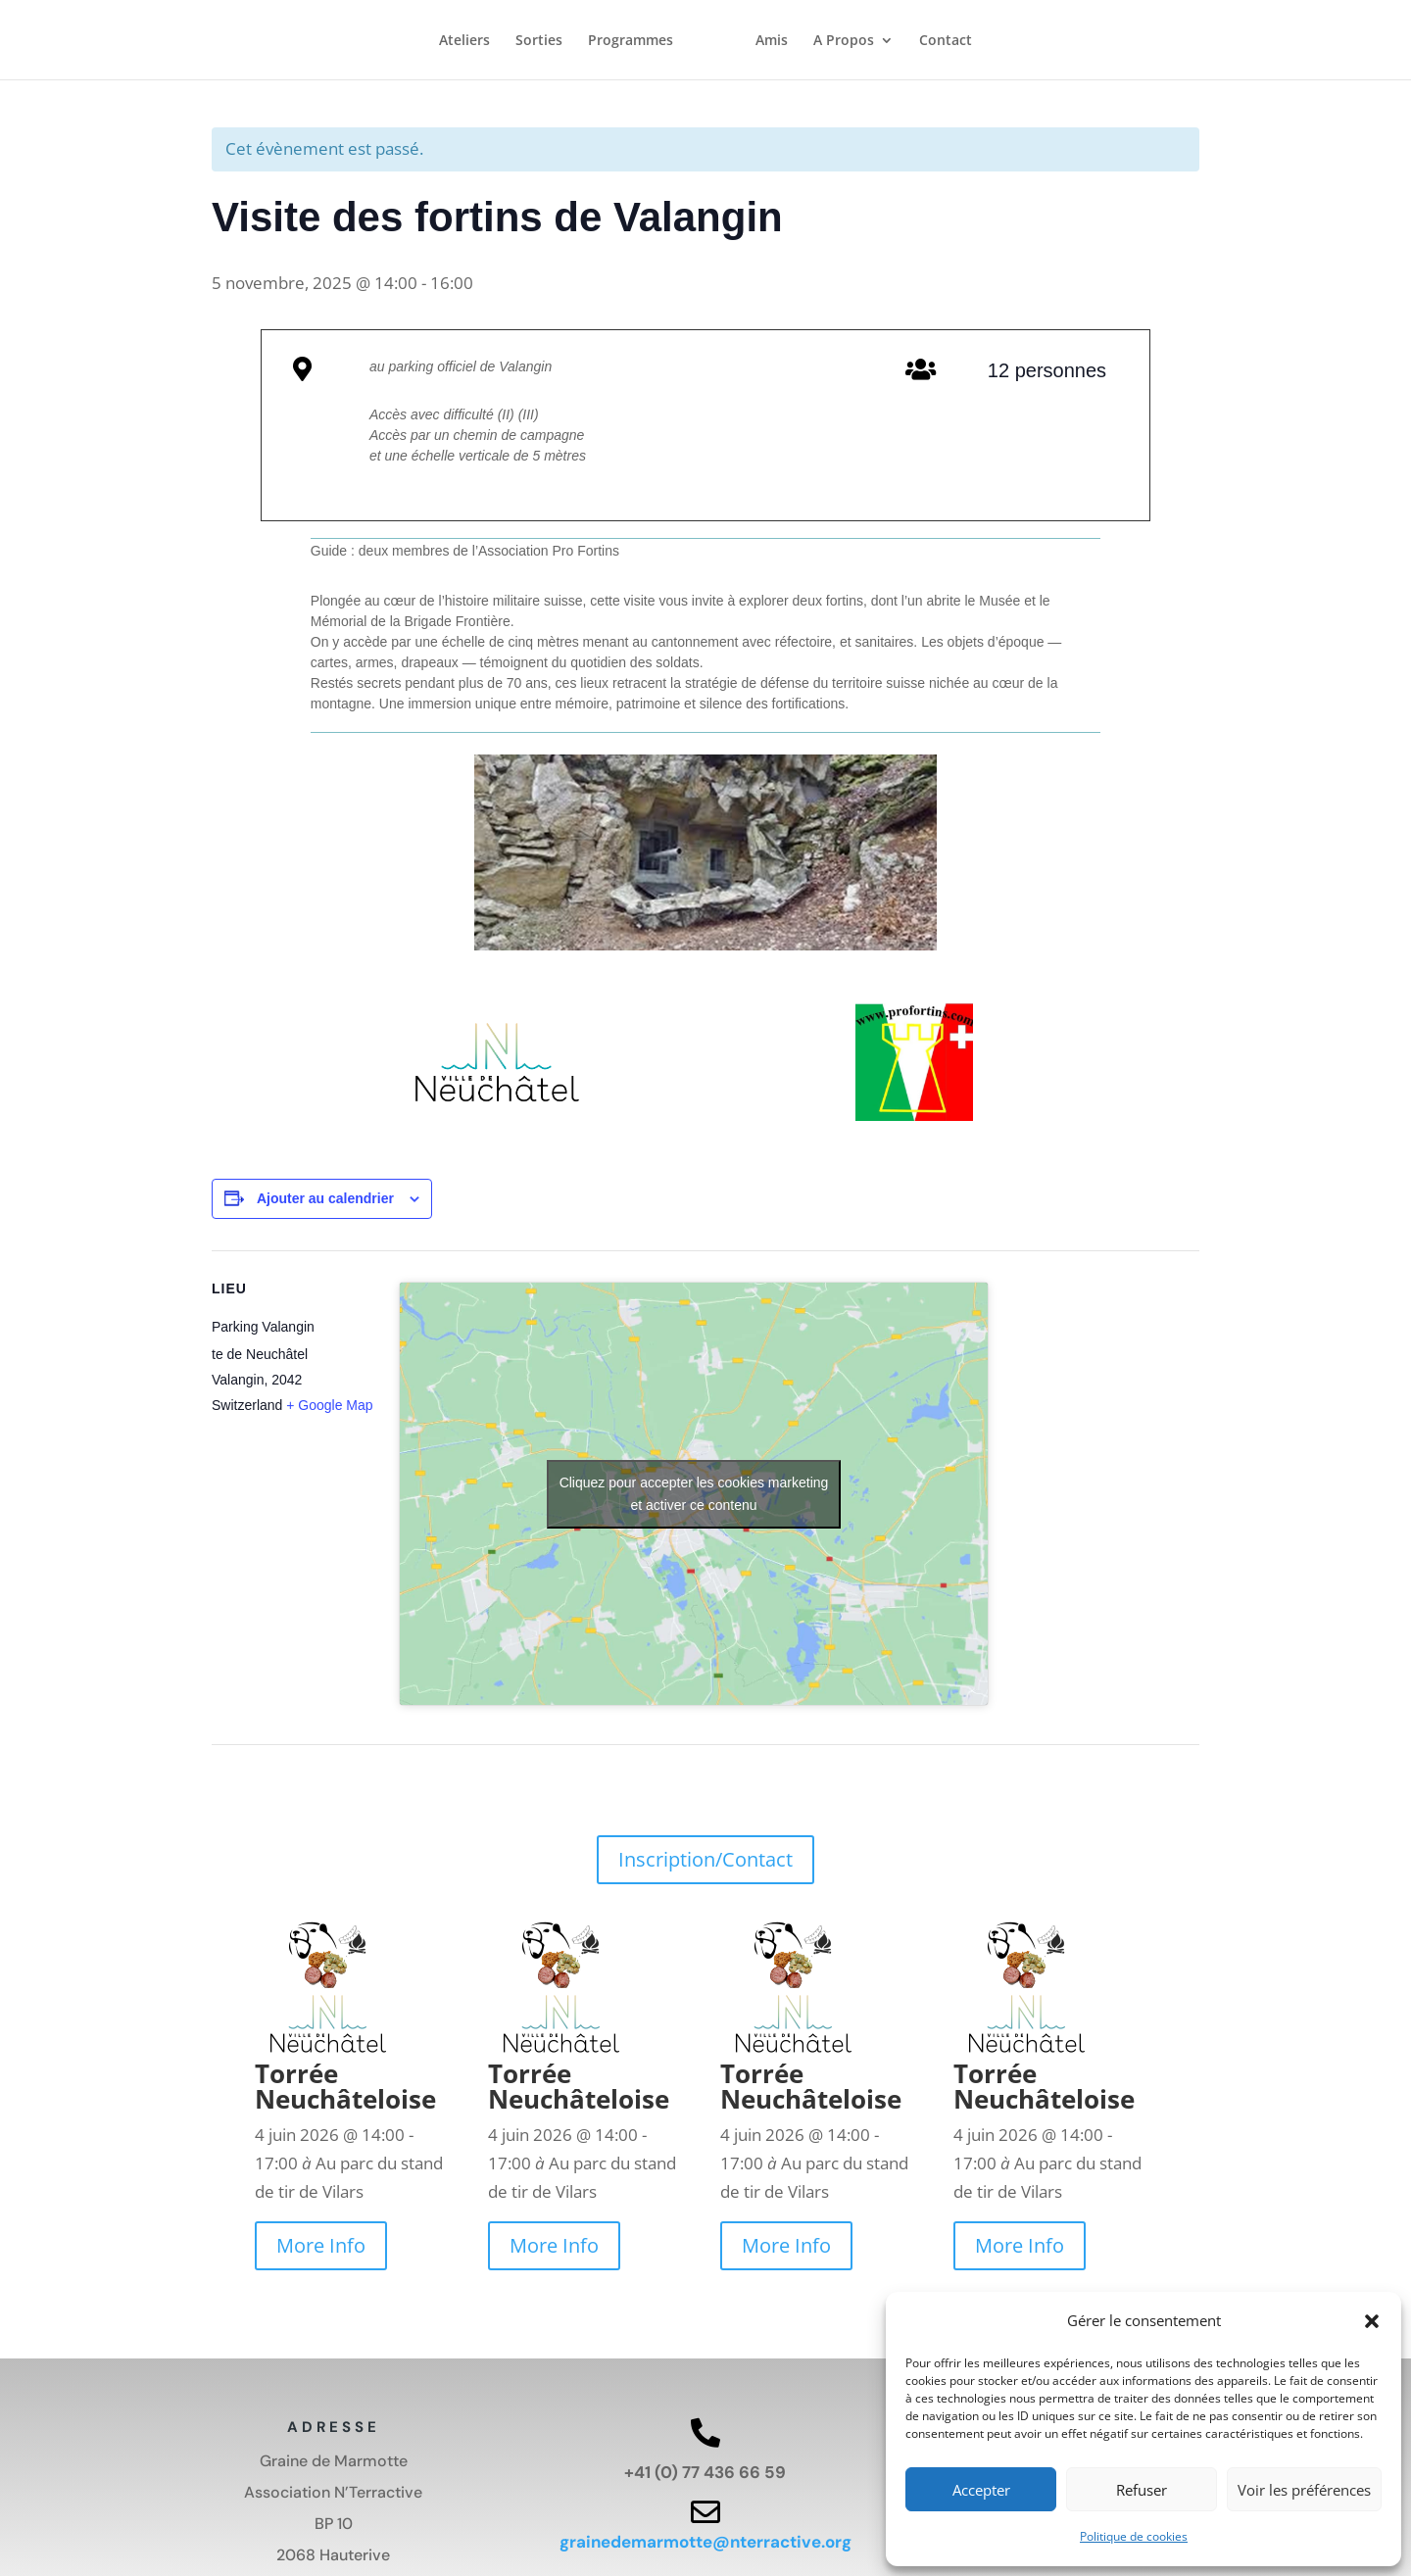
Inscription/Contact (705, 1859)
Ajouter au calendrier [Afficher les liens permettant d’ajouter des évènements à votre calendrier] (325, 1198)
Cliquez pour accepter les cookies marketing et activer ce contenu (694, 1494)
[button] (1372, 2321)
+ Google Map (329, 1405)
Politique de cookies (1134, 2536)
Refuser (1141, 2490)
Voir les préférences (1304, 2490)
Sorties (538, 43)
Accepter (981, 2490)
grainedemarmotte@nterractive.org (705, 2541)
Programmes (630, 43)
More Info (320, 2245)
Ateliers (464, 43)
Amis (771, 43)
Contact (945, 43)
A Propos (843, 43)
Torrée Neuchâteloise (345, 2086)
